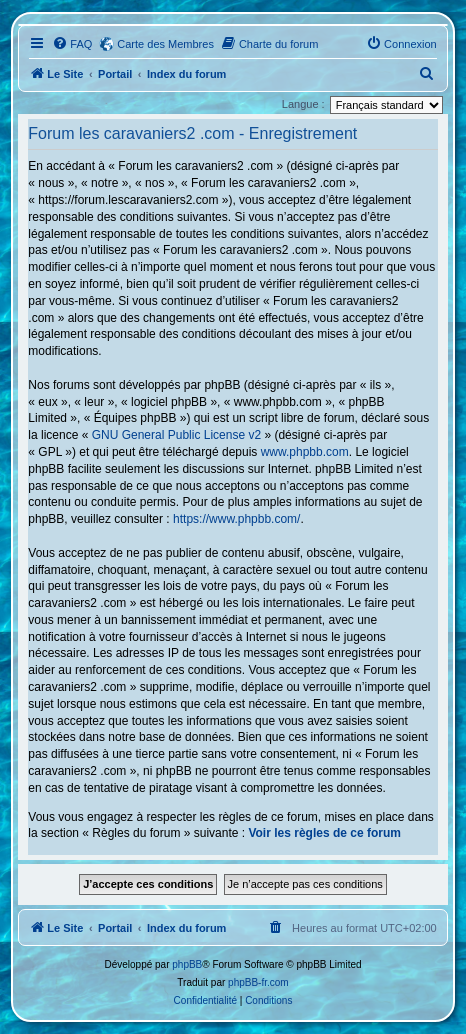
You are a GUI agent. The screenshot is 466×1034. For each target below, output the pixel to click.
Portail (115, 74)
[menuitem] (72, 44)
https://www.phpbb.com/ (236, 519)
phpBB (187, 964)
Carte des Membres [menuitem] (165, 44)
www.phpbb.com (305, 452)
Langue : (303, 104)
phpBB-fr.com (258, 982)
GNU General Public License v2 (176, 435)
